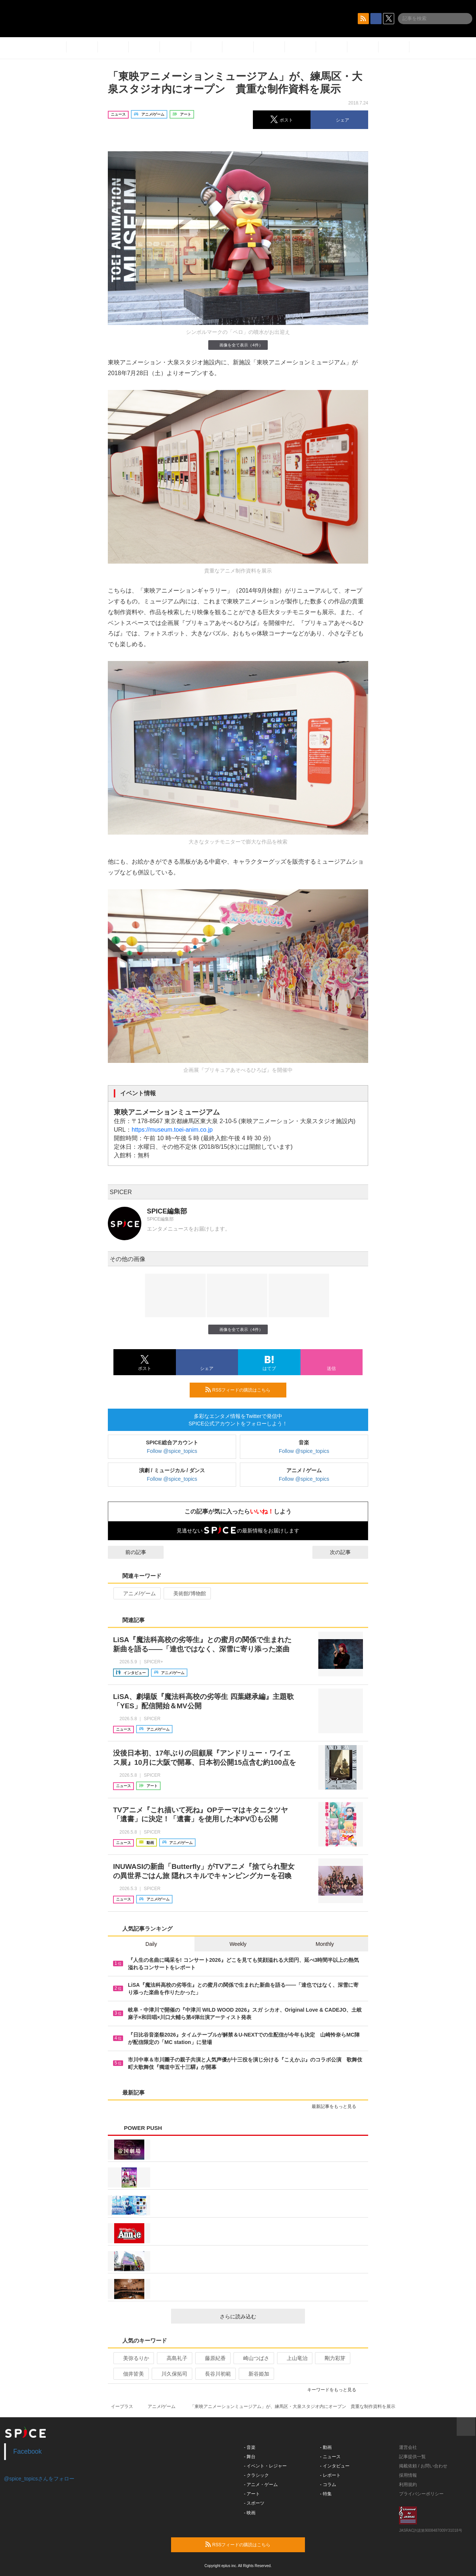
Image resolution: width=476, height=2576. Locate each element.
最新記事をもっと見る (337, 2106)
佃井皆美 (130, 2374)
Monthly (325, 1944)
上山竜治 (294, 2358)
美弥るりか (133, 2358)
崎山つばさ (253, 2358)
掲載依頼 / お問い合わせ (423, 2466)
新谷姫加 (255, 2374)
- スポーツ (254, 2503)
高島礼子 (173, 2358)
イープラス (122, 2406)
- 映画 (249, 2512)
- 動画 (326, 2447)
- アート (252, 2493)
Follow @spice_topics (172, 1451)
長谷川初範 (215, 2374)
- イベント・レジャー (265, 2466)
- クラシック (256, 2475)
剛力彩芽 (331, 2358)
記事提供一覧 (412, 2456)
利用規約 (408, 2484)
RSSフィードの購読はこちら (242, 1390)
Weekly (238, 1944)
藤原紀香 (212, 2358)
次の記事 (347, 1552)
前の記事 (129, 1552)
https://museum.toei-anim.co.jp (172, 1129)
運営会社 (408, 2447)
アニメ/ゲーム (136, 1593)
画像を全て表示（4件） (238, 344)
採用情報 (408, 2475)
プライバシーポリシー (421, 2493)
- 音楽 (249, 2447)
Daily (151, 1944)
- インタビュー (335, 2466)
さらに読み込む (259, 2316)
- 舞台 (249, 2456)
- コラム (328, 2484)
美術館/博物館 (186, 1593)
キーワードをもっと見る (335, 2389)
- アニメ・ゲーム (261, 2484)
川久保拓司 (171, 2374)
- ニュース (330, 2456)
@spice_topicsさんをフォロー (39, 2479)
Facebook (27, 2451)
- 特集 (326, 2493)
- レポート (330, 2475)
